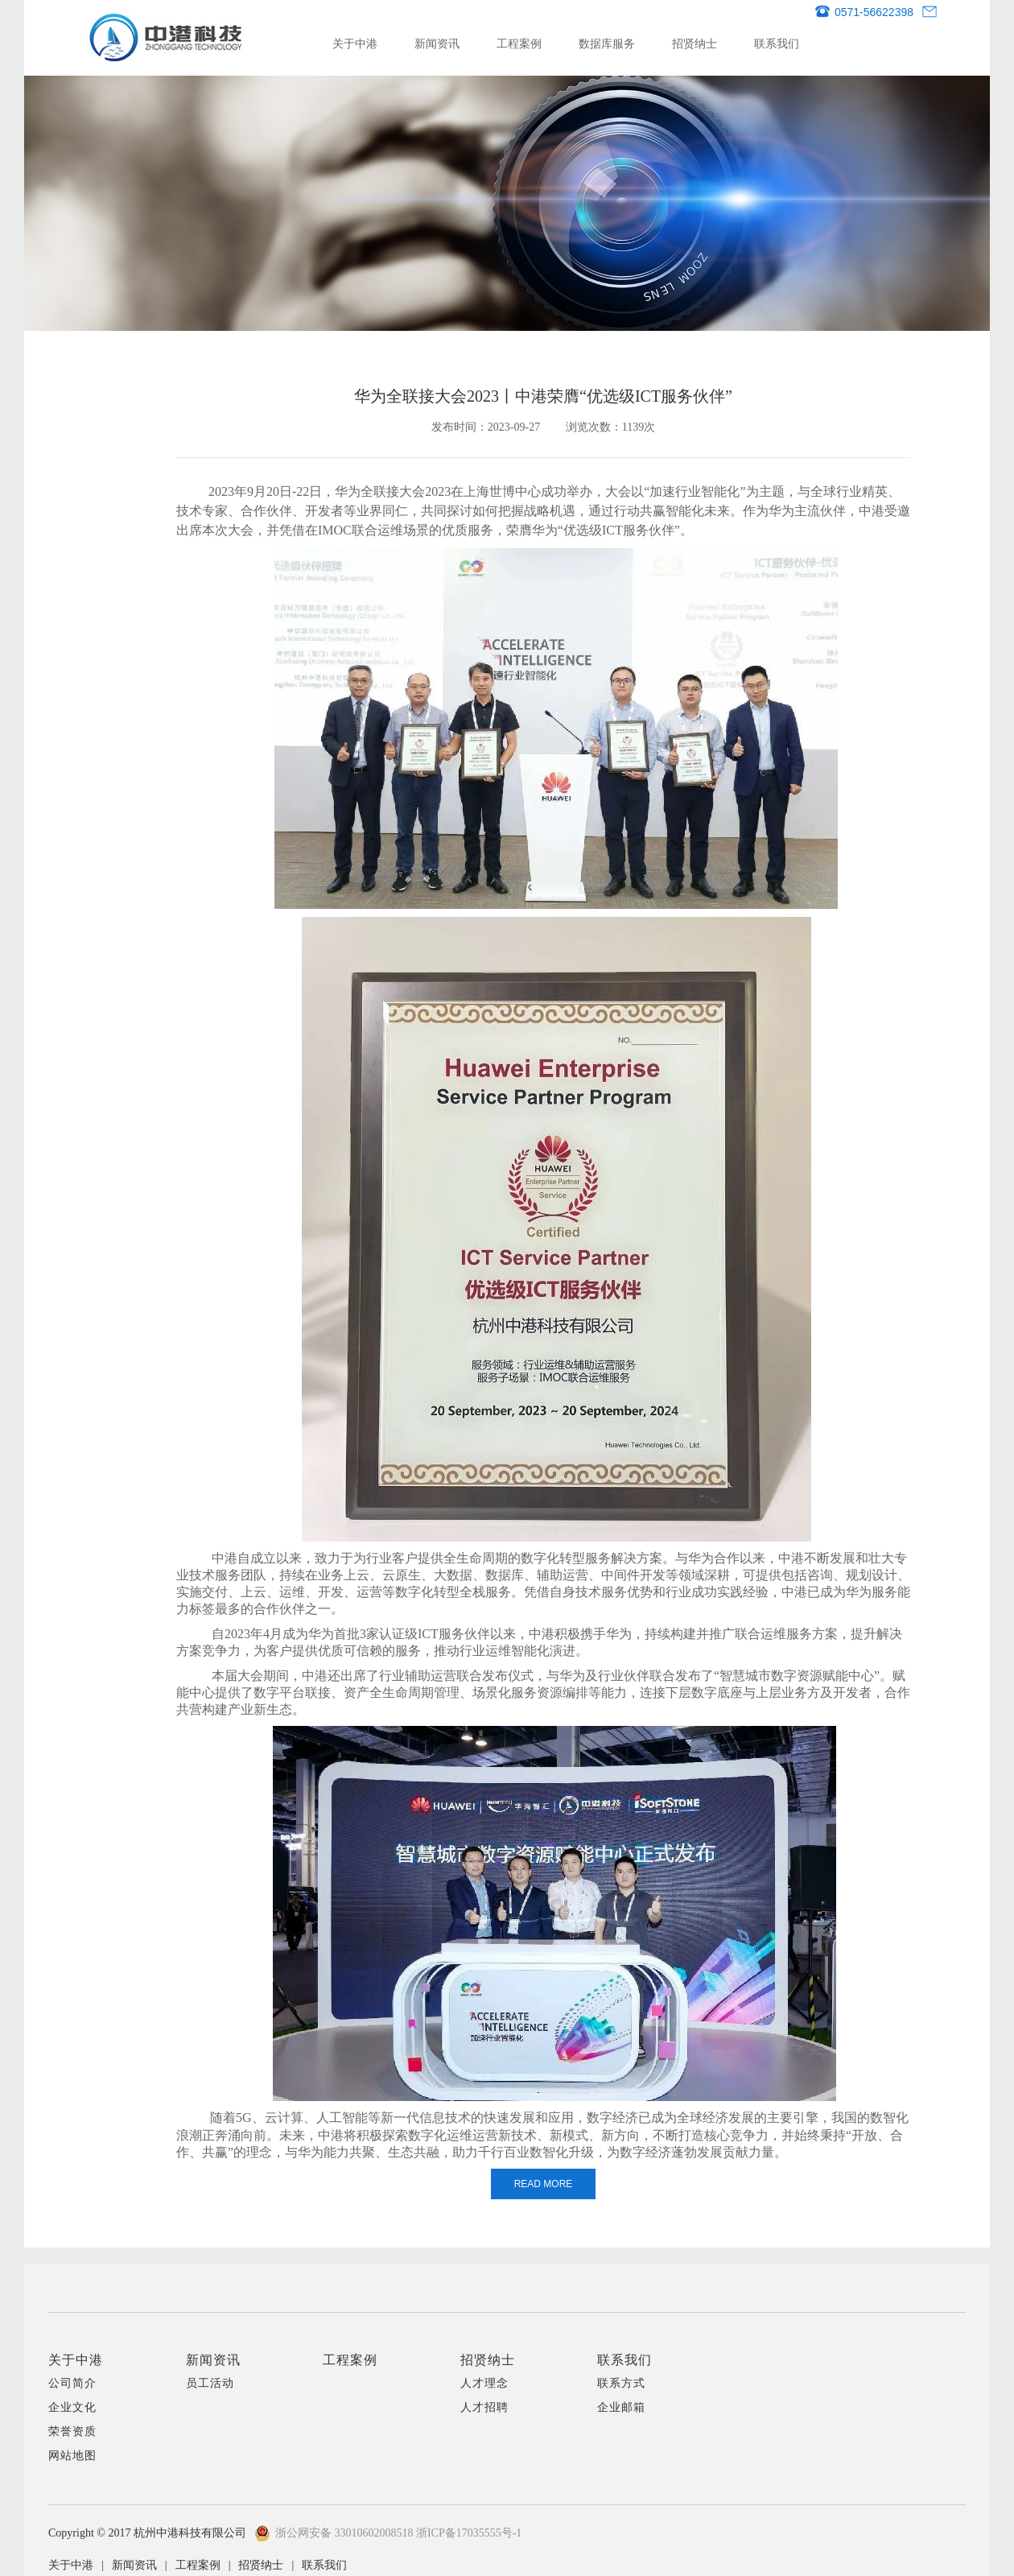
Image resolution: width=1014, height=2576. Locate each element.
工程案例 (519, 43)
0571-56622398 (863, 11)
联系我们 (776, 43)
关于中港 (354, 43)
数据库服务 (607, 43)
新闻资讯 (437, 43)
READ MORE (543, 2184)
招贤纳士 (694, 43)
